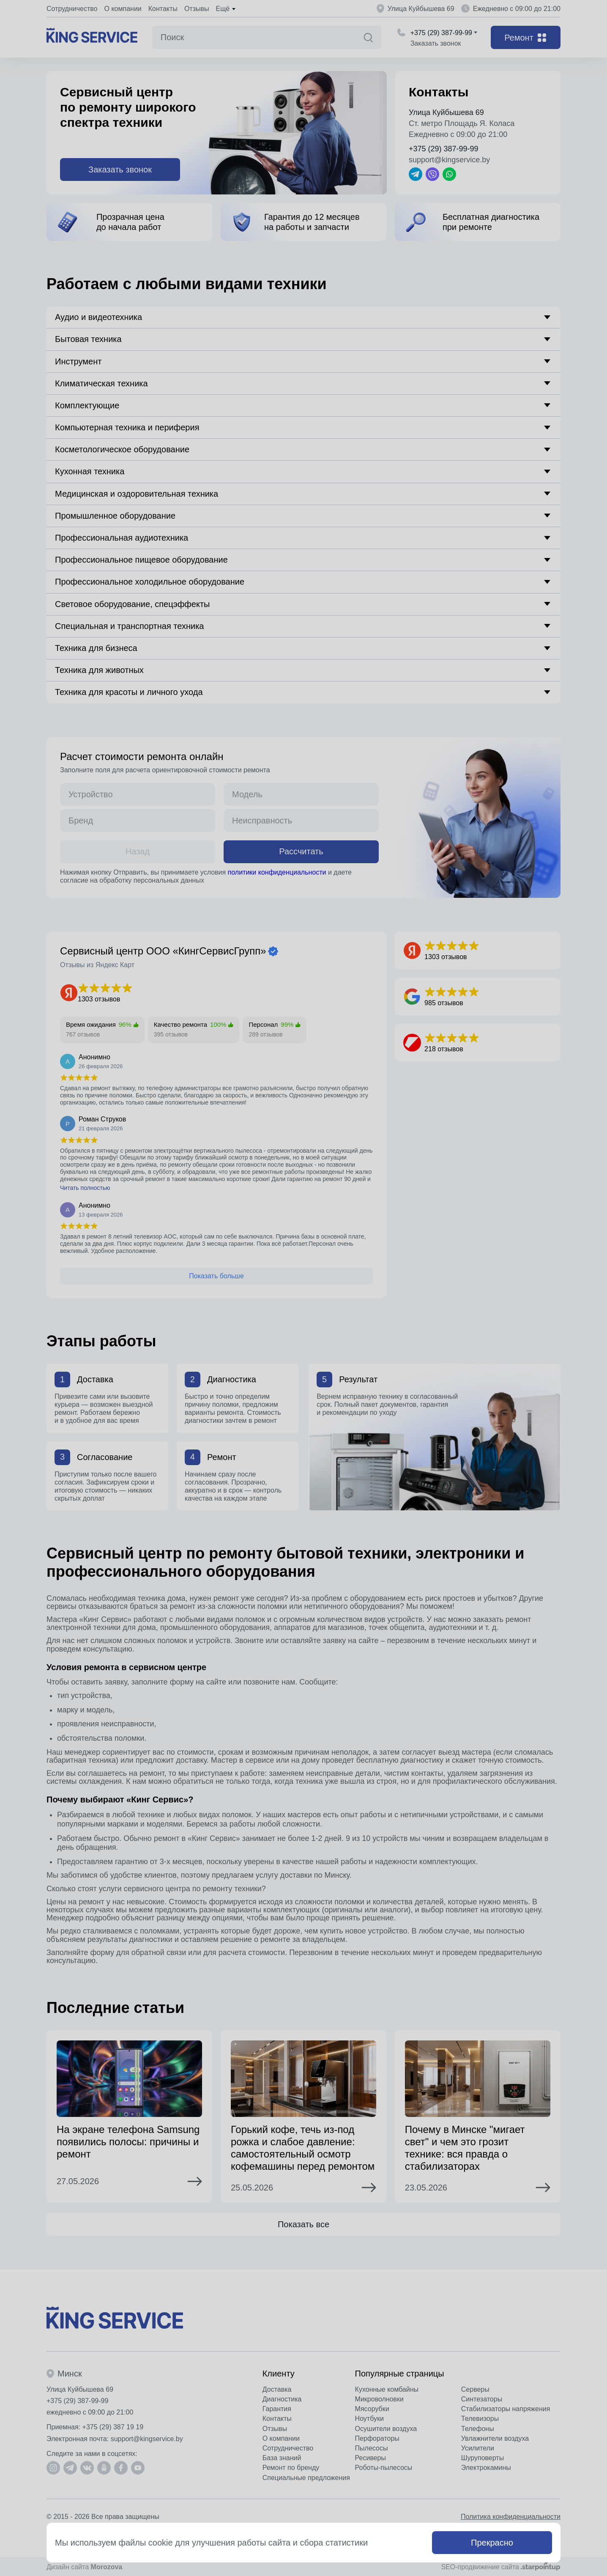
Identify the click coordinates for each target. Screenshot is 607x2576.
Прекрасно (492, 2542)
